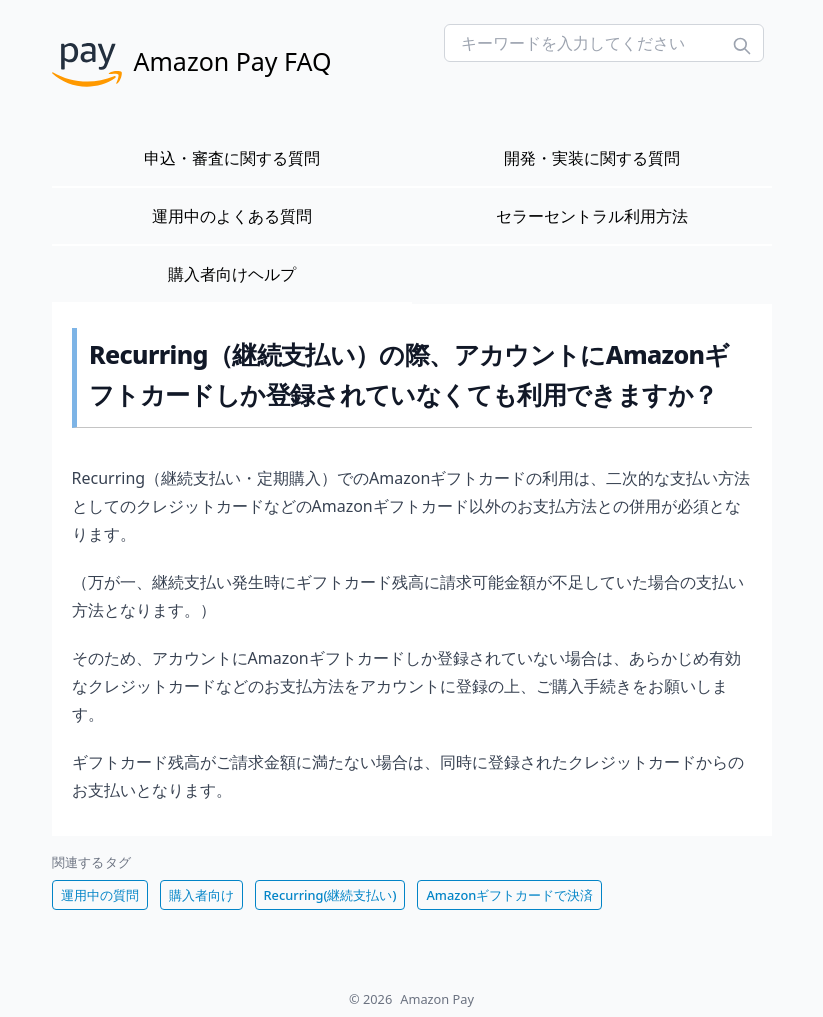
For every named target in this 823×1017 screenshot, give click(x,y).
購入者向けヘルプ (232, 274)
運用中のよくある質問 (232, 216)
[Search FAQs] (604, 43)
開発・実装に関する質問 (592, 158)
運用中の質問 (100, 895)
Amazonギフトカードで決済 (509, 895)
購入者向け (201, 895)
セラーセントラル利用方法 (592, 216)
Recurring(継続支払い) (330, 895)
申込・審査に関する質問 (232, 158)
